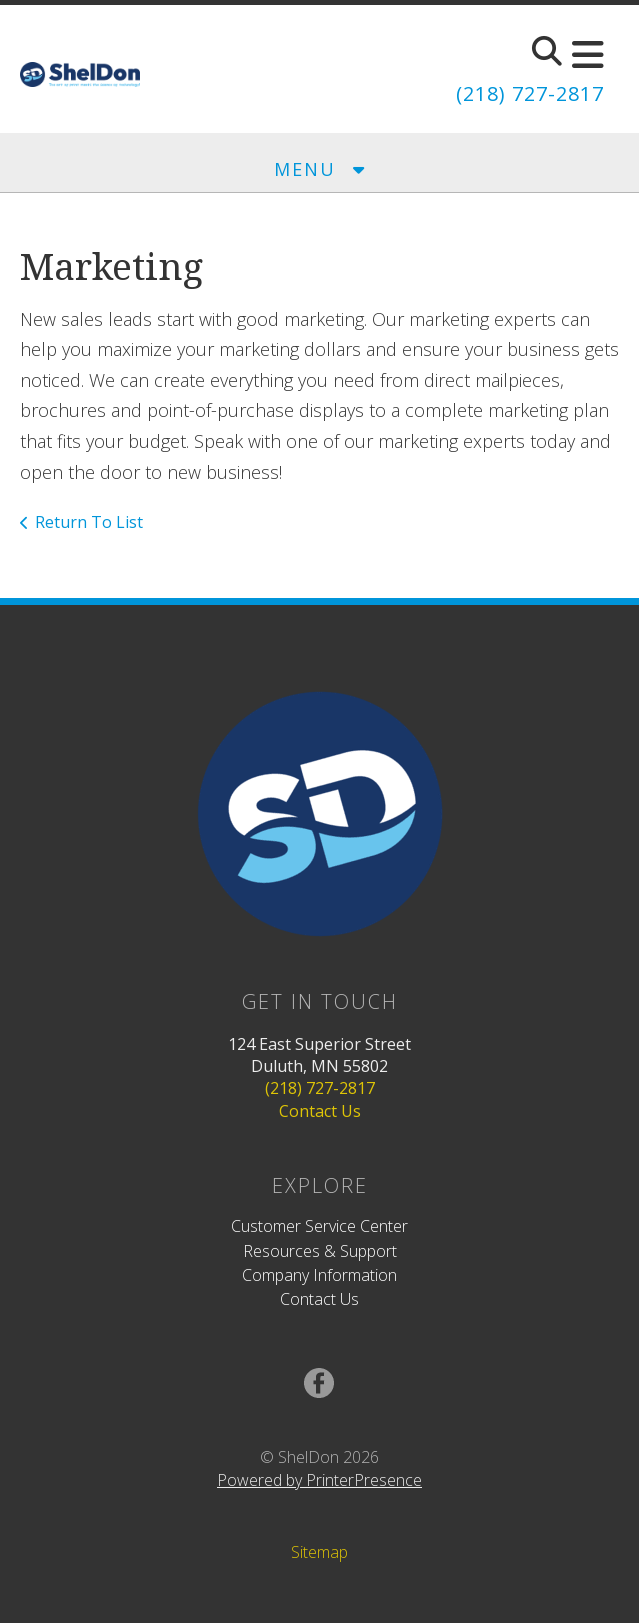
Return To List (89, 522)
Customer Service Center (319, 1226)
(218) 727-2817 (530, 93)
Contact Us (320, 1111)
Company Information (319, 1275)
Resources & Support (320, 1251)
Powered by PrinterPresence (319, 1480)
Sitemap (319, 1552)
